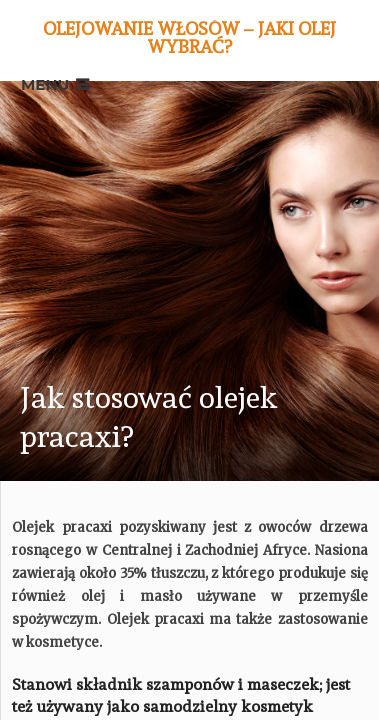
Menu (45, 84)
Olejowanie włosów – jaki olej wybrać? (189, 37)
